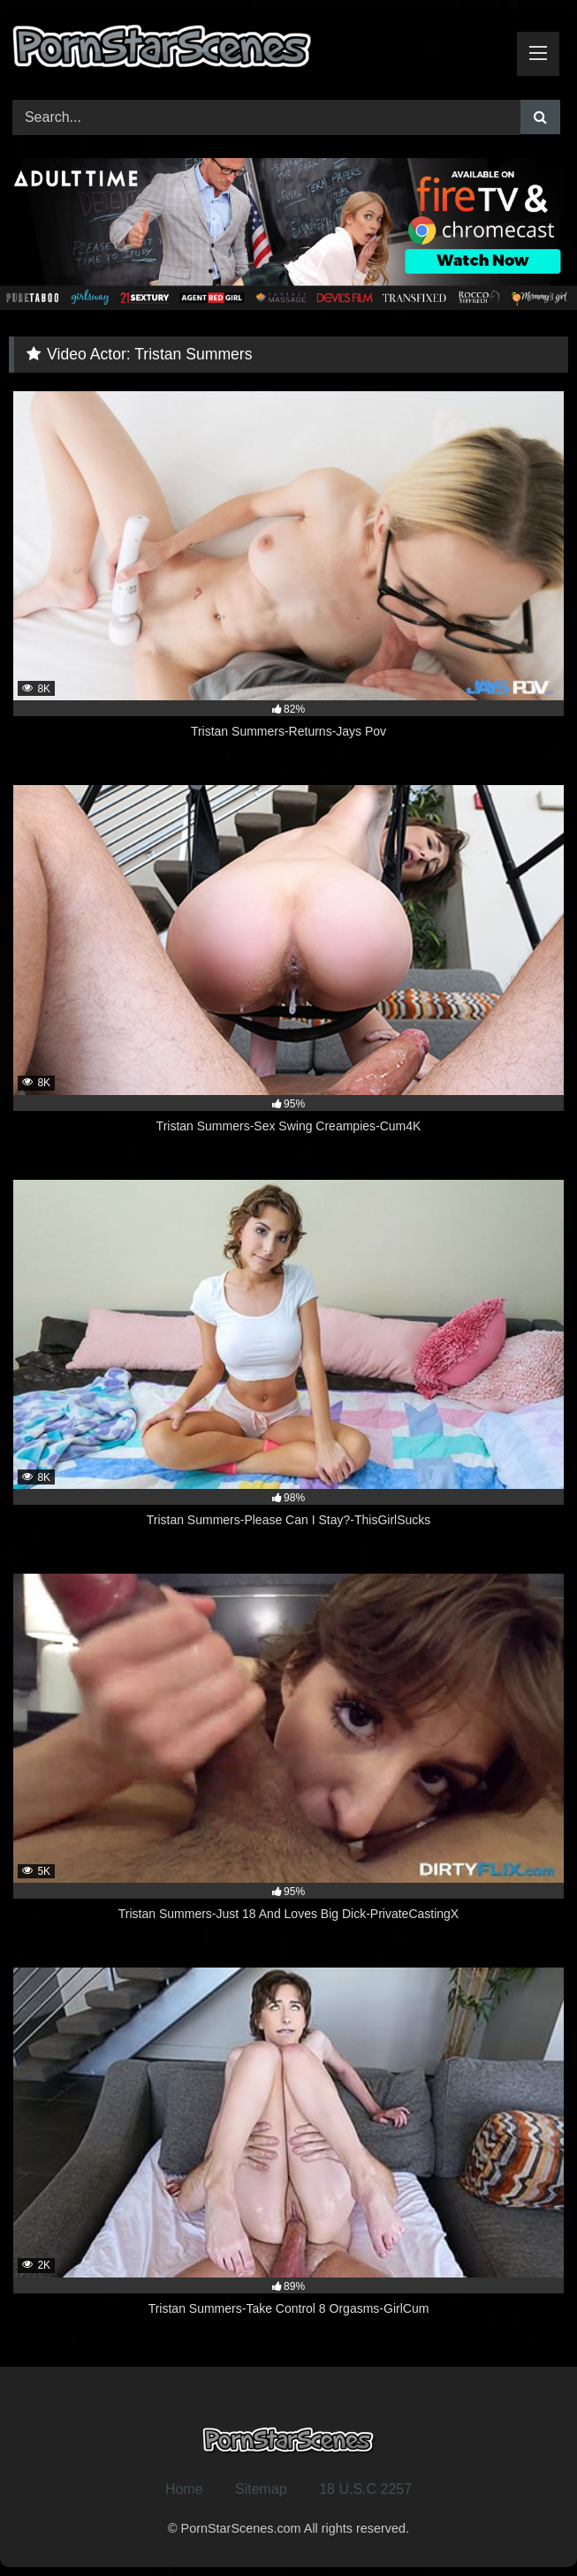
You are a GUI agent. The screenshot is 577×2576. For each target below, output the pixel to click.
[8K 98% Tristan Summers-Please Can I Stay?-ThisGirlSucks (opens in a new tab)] (288, 1364)
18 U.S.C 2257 (365, 2489)
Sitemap (261, 2489)
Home (184, 2489)
